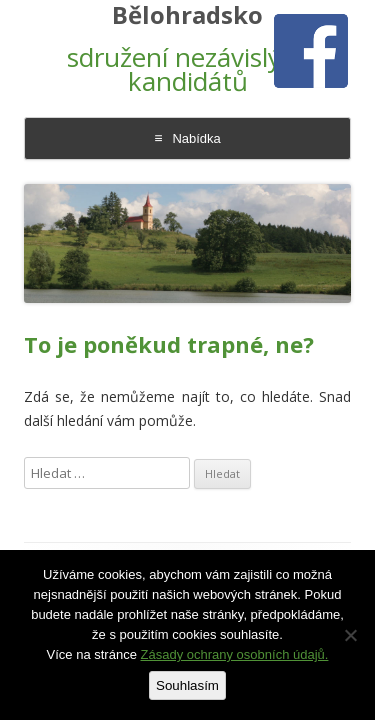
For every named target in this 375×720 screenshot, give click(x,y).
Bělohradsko (187, 15)
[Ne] (350, 635)
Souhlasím (187, 685)
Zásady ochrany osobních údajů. (235, 654)
